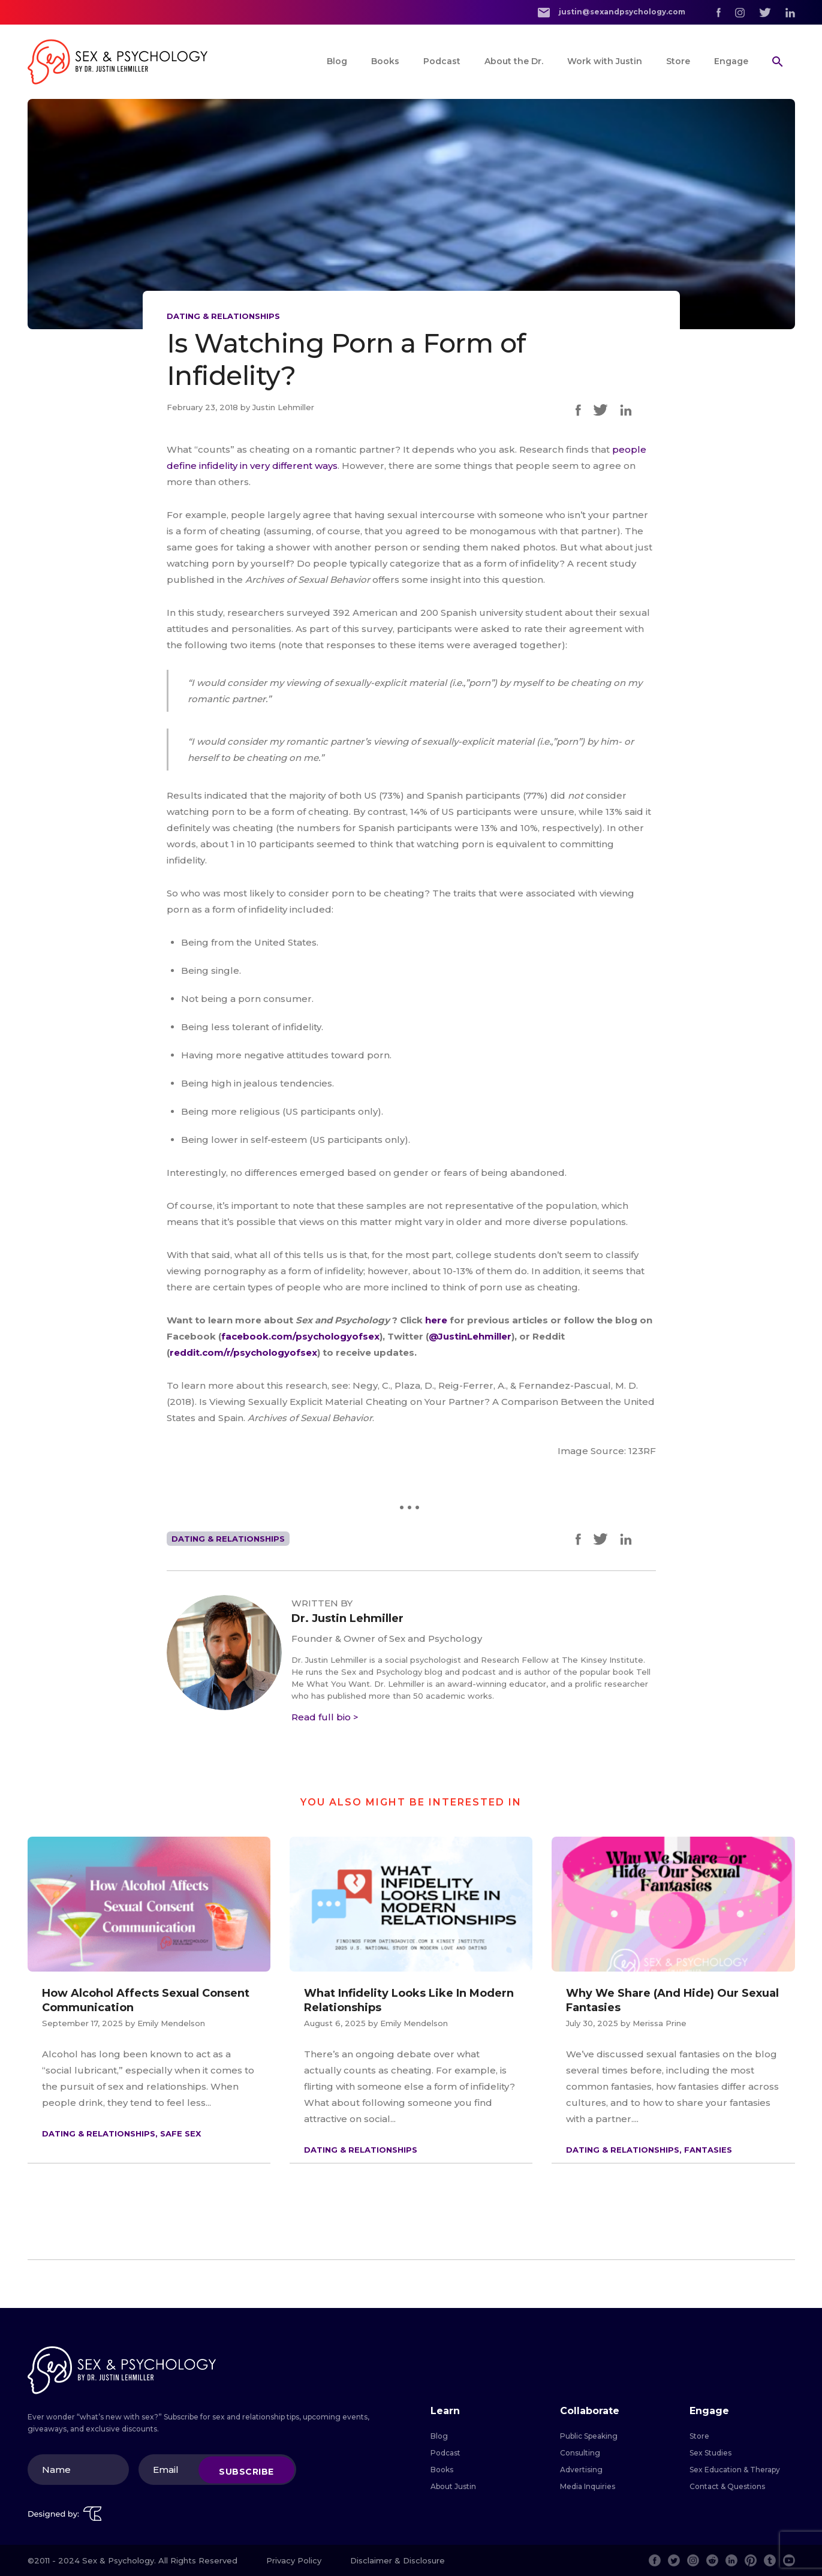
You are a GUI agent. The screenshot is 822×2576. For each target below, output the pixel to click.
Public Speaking (589, 2435)
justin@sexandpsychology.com (611, 12)
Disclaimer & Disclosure (397, 2560)
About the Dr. (513, 61)
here (437, 1320)
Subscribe (246, 2471)
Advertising (581, 2469)
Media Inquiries (587, 2486)
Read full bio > (325, 1717)
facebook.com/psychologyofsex (300, 1336)
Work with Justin (604, 61)
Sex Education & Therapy (734, 2469)
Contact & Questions (727, 2486)
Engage (731, 61)
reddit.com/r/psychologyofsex (243, 1352)
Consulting (580, 2452)
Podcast (441, 61)
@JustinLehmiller (470, 1336)
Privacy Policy (293, 2560)
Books (385, 61)
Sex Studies (710, 2452)
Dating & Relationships (223, 316)
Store (678, 61)
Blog (337, 61)
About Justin (453, 2486)
